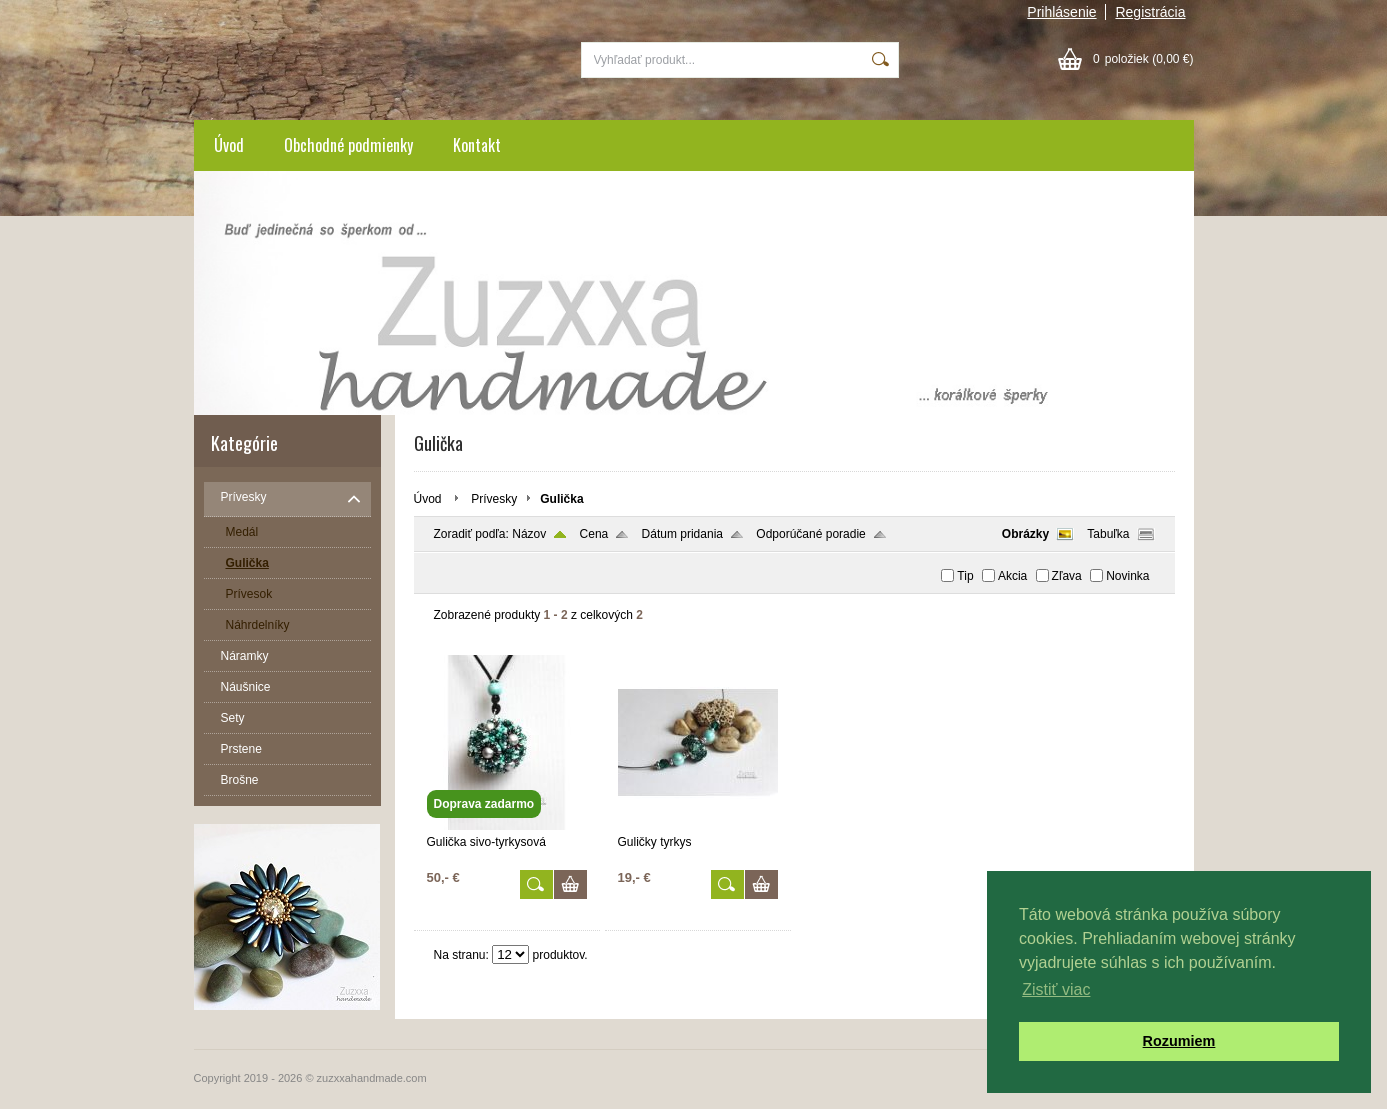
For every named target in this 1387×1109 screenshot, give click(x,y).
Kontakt (477, 145)
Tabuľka (1108, 534)
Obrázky (1025, 534)
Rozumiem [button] (1179, 1041)
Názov (529, 534)
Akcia (1012, 576)
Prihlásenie (1061, 12)
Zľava (1067, 576)
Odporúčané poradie (810, 534)
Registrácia (1150, 12)
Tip (965, 576)
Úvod (229, 145)
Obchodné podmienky (348, 145)
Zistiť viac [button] (1056, 989)
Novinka (1127, 576)
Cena (594, 534)
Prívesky (494, 499)
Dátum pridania (682, 534)
